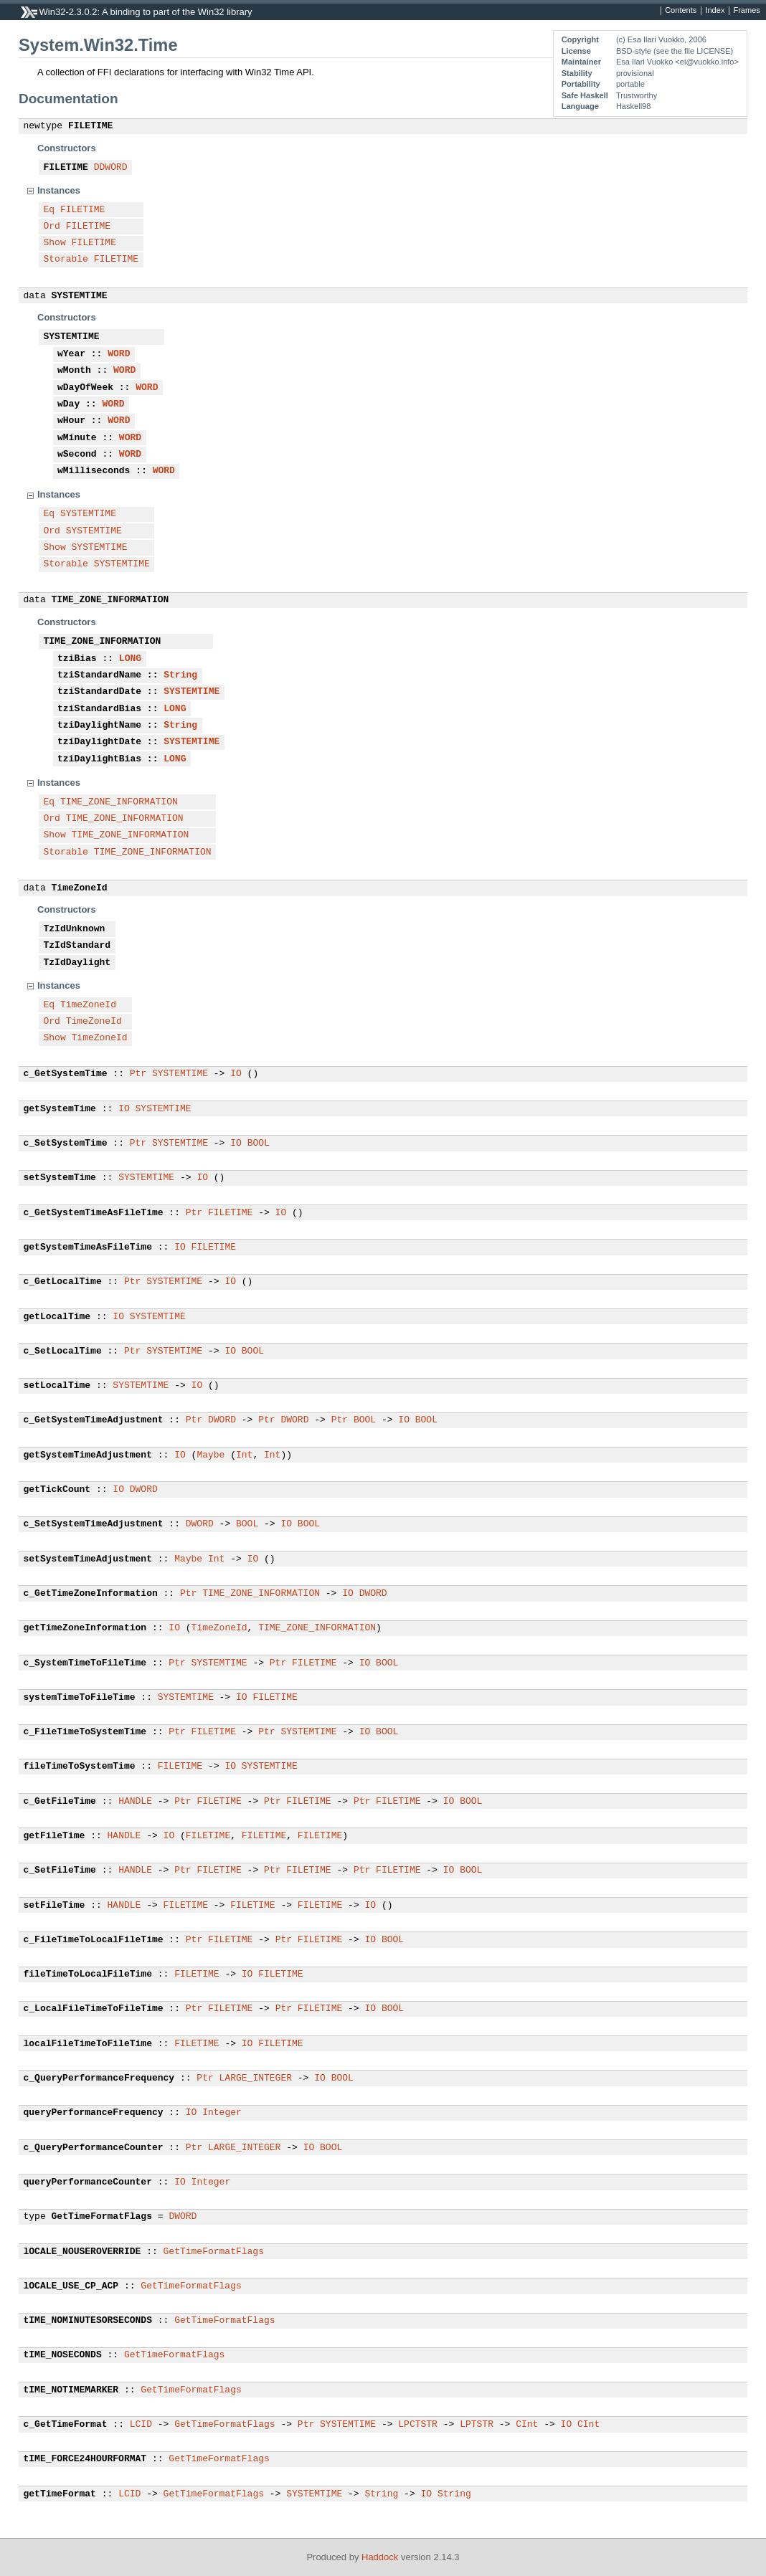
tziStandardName (99, 675)
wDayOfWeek (85, 387)
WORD (119, 354)
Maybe (210, 1455)
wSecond (77, 454)
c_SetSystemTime (66, 1143)
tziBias (77, 658)
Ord (52, 226)
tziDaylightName (99, 725)
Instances (58, 190)
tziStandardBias (99, 709)
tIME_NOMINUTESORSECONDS (88, 2320)
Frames (746, 10)
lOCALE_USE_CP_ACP (71, 2286)
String (180, 675)
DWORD (222, 1420)
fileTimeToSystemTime (80, 1766)
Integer (222, 2112)
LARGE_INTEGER (255, 2078)
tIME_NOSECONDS (63, 2355)
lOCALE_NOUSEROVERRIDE (82, 2251)
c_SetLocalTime (63, 1351)
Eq (49, 210)
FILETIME (90, 126)
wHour (71, 420)
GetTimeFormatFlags (102, 2216)
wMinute (77, 438)
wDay (68, 404)
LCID (141, 2424)
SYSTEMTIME (80, 296)
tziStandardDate (99, 691)
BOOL (258, 1143)
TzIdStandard (77, 945)
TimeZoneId (80, 888)
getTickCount (57, 1489)
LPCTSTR (418, 2424)
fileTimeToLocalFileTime (88, 1974)
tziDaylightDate (99, 742)
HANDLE (135, 1801)
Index (714, 10)
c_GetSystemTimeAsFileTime (94, 1213)
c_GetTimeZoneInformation (91, 1593)
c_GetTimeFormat (66, 2424)
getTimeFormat (60, 2494)
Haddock (379, 2557)
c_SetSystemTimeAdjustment (94, 1524)
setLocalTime (57, 1385)
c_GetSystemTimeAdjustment (94, 1420)
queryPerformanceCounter (88, 2182)
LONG (130, 658)
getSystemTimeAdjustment (88, 1455)
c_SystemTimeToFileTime (85, 1663)
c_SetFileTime (60, 1870)
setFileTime (54, 1905)
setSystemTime (60, 1177)
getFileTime (54, 1836)
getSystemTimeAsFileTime (88, 1247)
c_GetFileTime (60, 1801)
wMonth (74, 370)
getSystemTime (60, 1109)
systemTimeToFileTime (80, 1697)
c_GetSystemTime (66, 1074)
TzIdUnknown (74, 929)
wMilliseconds (93, 471)
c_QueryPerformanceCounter (94, 2148)
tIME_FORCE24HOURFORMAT (85, 2459)
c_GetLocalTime (63, 1281)
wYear (71, 354)
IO (236, 1074)
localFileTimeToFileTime (88, 2044)
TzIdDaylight (77, 962)
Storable (66, 259)
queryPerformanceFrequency (94, 2112)
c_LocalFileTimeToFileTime (94, 2008)
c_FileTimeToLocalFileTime (94, 1940)
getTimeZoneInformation (85, 1628)
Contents (680, 10)
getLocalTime (57, 1317)
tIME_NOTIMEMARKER (71, 2390)
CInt (527, 2424)
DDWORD (111, 167)
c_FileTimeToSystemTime (85, 1732)
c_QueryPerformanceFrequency (99, 2078)
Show (55, 243)
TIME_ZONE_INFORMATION (110, 600)
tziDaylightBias (99, 759)
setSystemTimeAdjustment (88, 1559)
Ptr (138, 1074)
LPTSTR (476, 2424)
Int (244, 1455)
